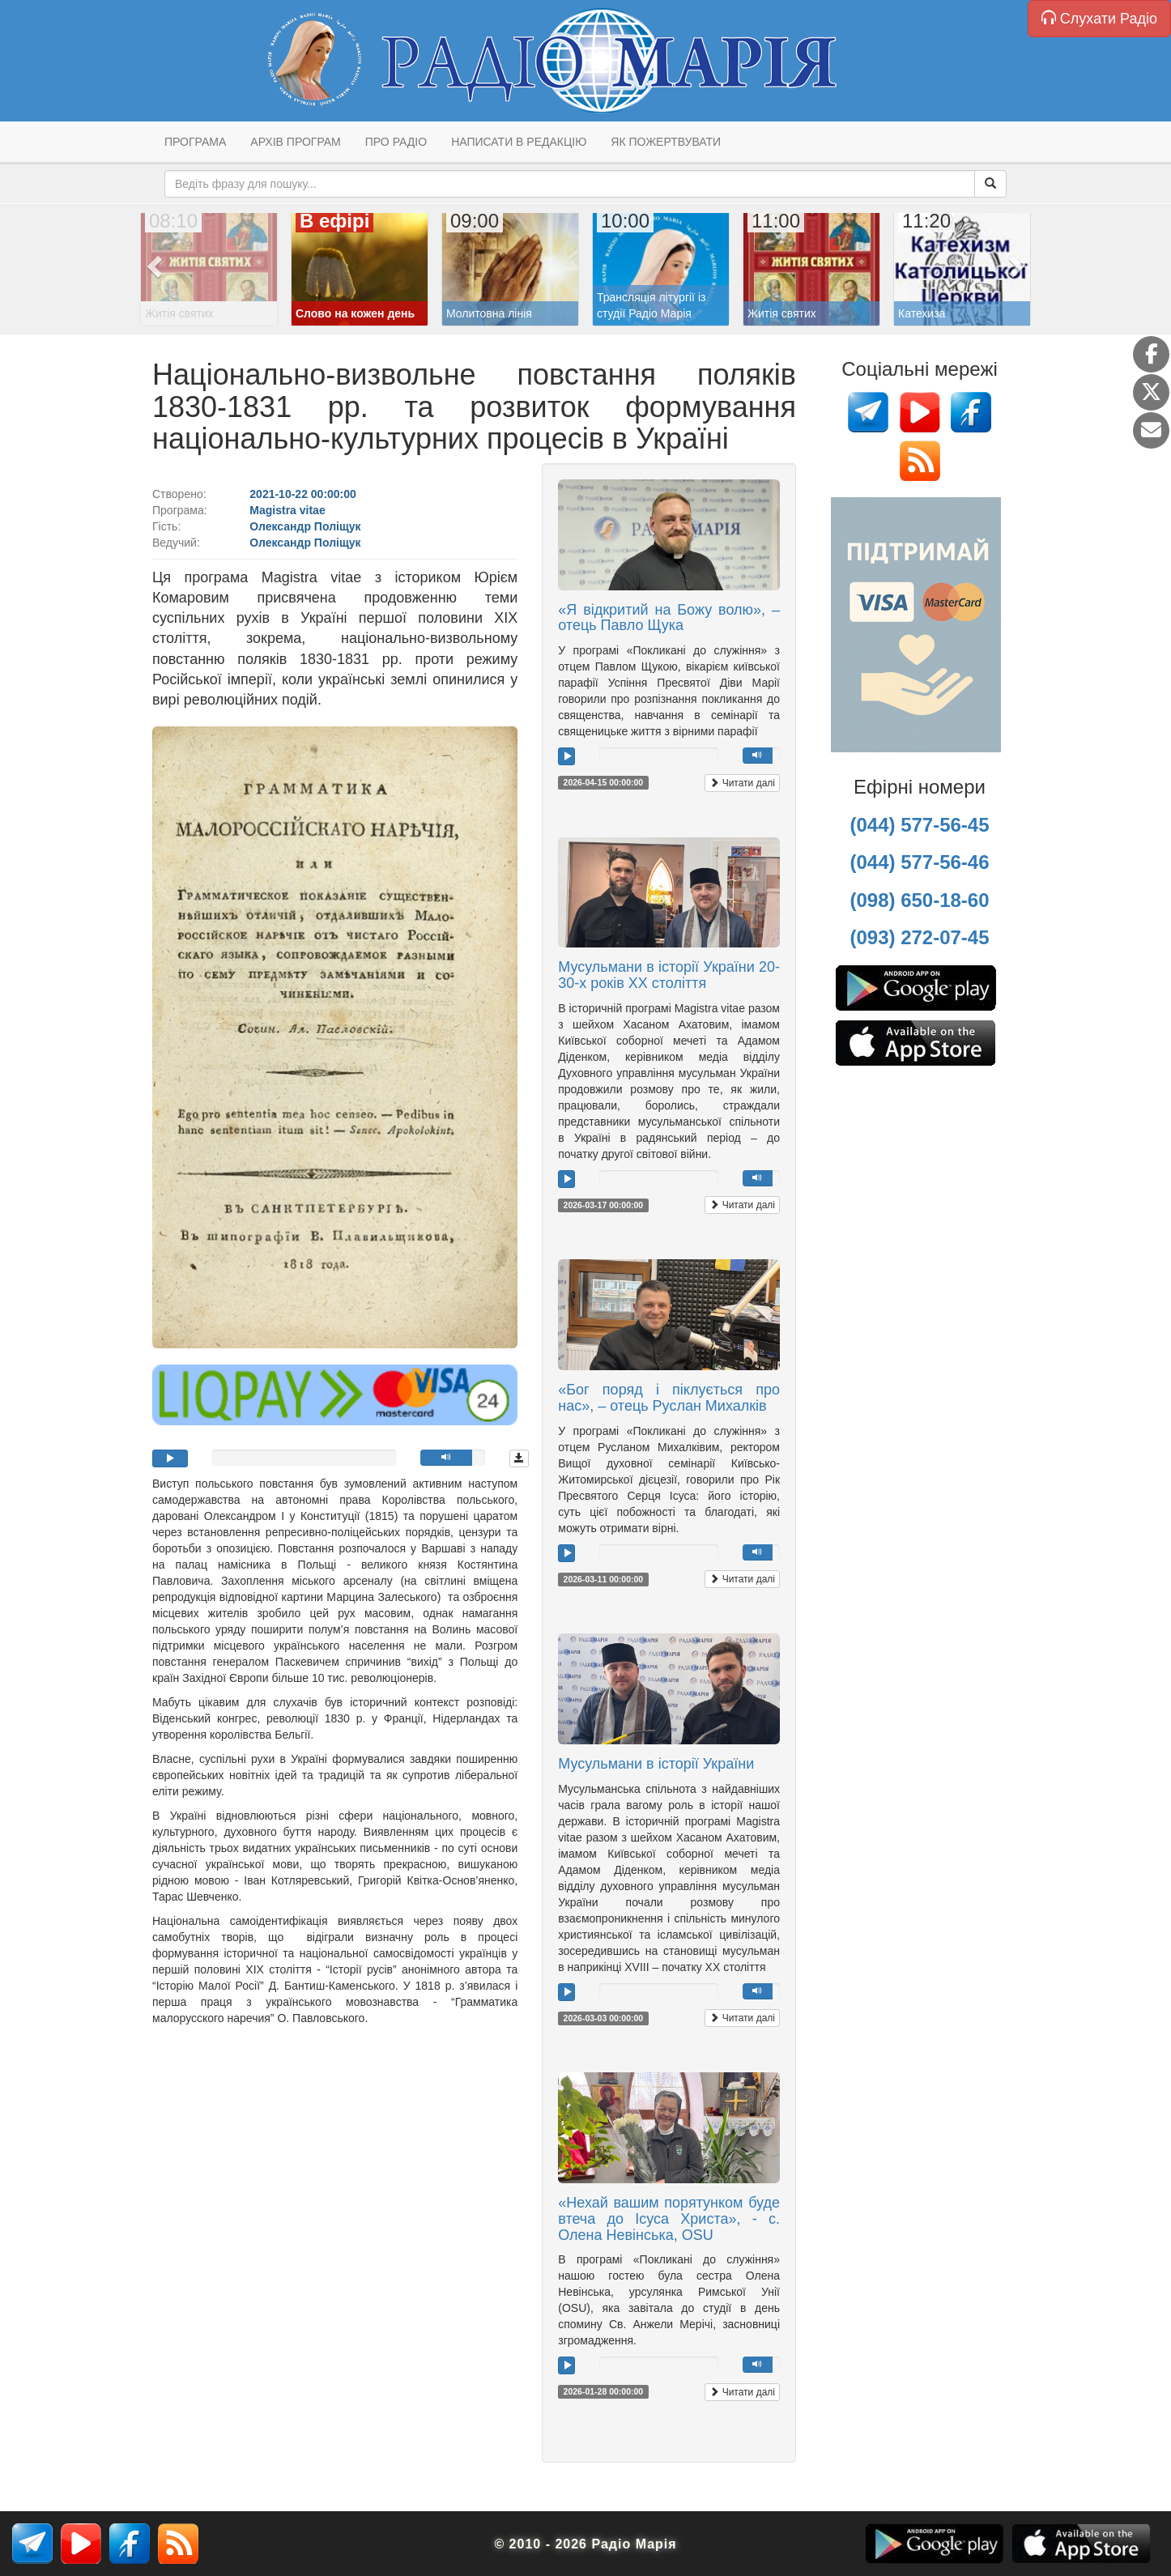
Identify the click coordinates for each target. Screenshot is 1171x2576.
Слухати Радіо (1099, 18)
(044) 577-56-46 (919, 862)
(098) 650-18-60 (919, 900)
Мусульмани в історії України (656, 1764)
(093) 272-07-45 (919, 937)
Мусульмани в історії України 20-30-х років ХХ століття (669, 975)
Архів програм (295, 141)
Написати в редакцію (518, 141)
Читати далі (742, 783)
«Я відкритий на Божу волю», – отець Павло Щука (669, 618)
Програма (195, 141)
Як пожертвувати (666, 141)
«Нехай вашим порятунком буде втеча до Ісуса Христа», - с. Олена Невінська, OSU (669, 2219)
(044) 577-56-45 (919, 825)
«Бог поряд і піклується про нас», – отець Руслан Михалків (669, 1398)
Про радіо (396, 141)
